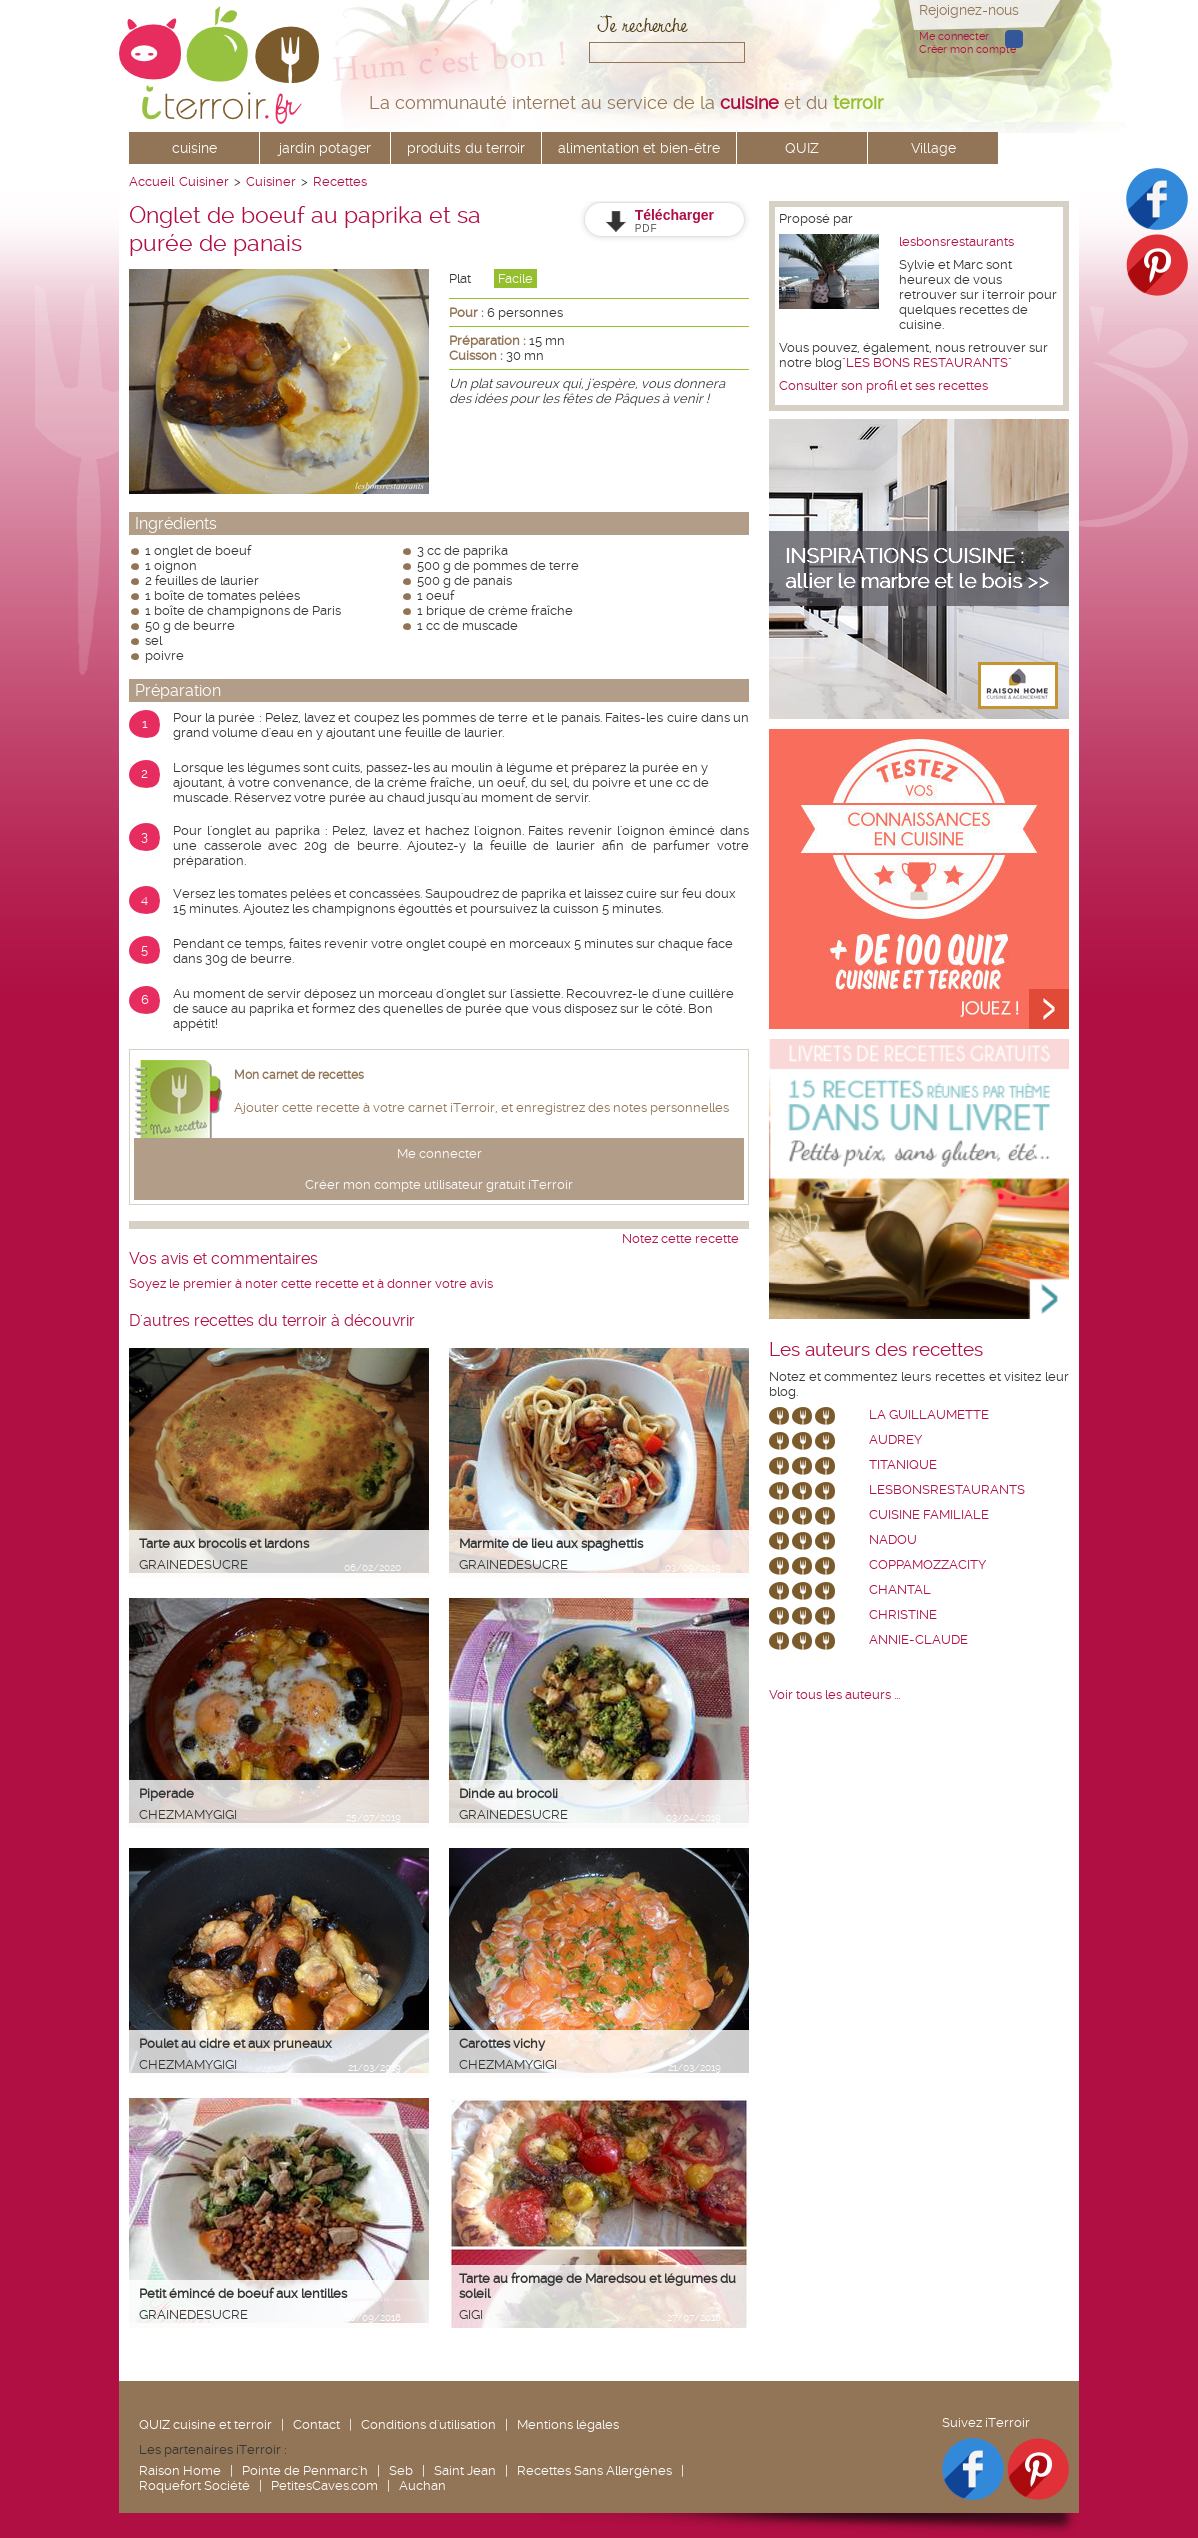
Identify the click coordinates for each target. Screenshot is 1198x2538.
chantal (900, 1589)
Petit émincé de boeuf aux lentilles (243, 2293)
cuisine (194, 148)
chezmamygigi (188, 1814)
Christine (903, 1614)
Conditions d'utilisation (428, 2424)
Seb (401, 2470)
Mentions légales (568, 2424)
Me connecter (954, 36)
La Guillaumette (929, 1414)
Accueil (151, 181)
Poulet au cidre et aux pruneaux (235, 2043)
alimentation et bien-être (639, 148)
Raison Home (180, 2470)
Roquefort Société (194, 2485)
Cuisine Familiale (929, 1514)
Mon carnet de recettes (299, 1075)
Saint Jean (465, 2470)
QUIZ (802, 148)
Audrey (895, 1439)
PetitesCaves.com (324, 2485)
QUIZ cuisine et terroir (205, 2424)
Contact (316, 2424)
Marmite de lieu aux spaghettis (551, 1543)
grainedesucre (193, 1564)
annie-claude (918, 1639)
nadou (893, 1539)
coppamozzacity (927, 1564)
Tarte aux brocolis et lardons (224, 1543)
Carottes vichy (502, 2043)
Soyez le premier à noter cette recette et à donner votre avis (311, 1283)
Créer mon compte (967, 49)
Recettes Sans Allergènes (594, 2470)
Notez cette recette (680, 1238)
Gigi (471, 2314)
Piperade (166, 1793)
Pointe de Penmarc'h (305, 2470)
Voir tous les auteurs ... (834, 1694)
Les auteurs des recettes (876, 1350)
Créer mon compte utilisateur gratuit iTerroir (439, 1184)
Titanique (903, 1464)
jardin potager (325, 148)
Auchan (422, 2485)
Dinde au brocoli (508, 1793)
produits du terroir (466, 148)
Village (933, 148)
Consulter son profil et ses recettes (883, 385)
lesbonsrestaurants (956, 241)
